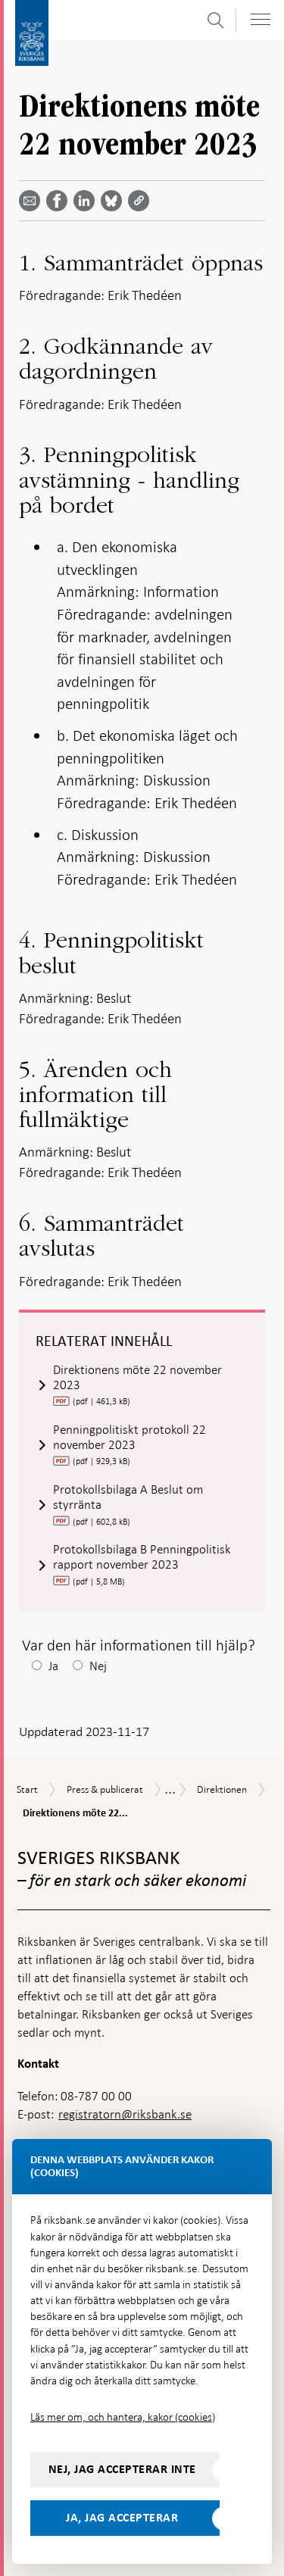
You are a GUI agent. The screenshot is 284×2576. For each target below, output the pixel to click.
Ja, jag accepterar (122, 2518)
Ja (53, 1666)
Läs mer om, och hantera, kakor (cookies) (122, 2417)
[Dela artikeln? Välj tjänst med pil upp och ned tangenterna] (87, 200)
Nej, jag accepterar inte (122, 2469)
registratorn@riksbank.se (125, 2114)
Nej (98, 1666)
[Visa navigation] (260, 19)
